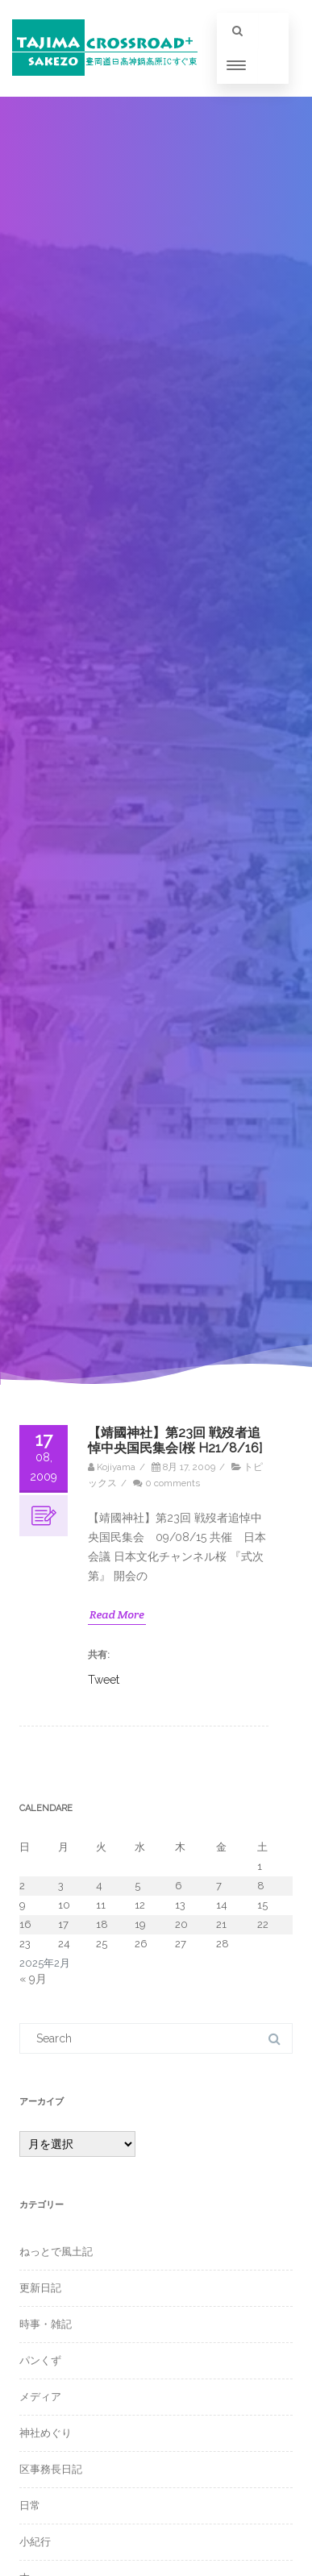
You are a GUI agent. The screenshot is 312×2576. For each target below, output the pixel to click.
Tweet (103, 1679)
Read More (116, 1614)
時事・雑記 (45, 2324)
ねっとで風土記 (56, 2252)
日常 (29, 2505)
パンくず (40, 2360)
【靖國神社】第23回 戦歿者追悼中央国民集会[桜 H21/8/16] (175, 1440)
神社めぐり (45, 2433)
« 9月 (33, 1978)
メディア (40, 2397)
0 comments (172, 1483)
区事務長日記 (50, 2469)
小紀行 (35, 2542)
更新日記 (40, 2288)
